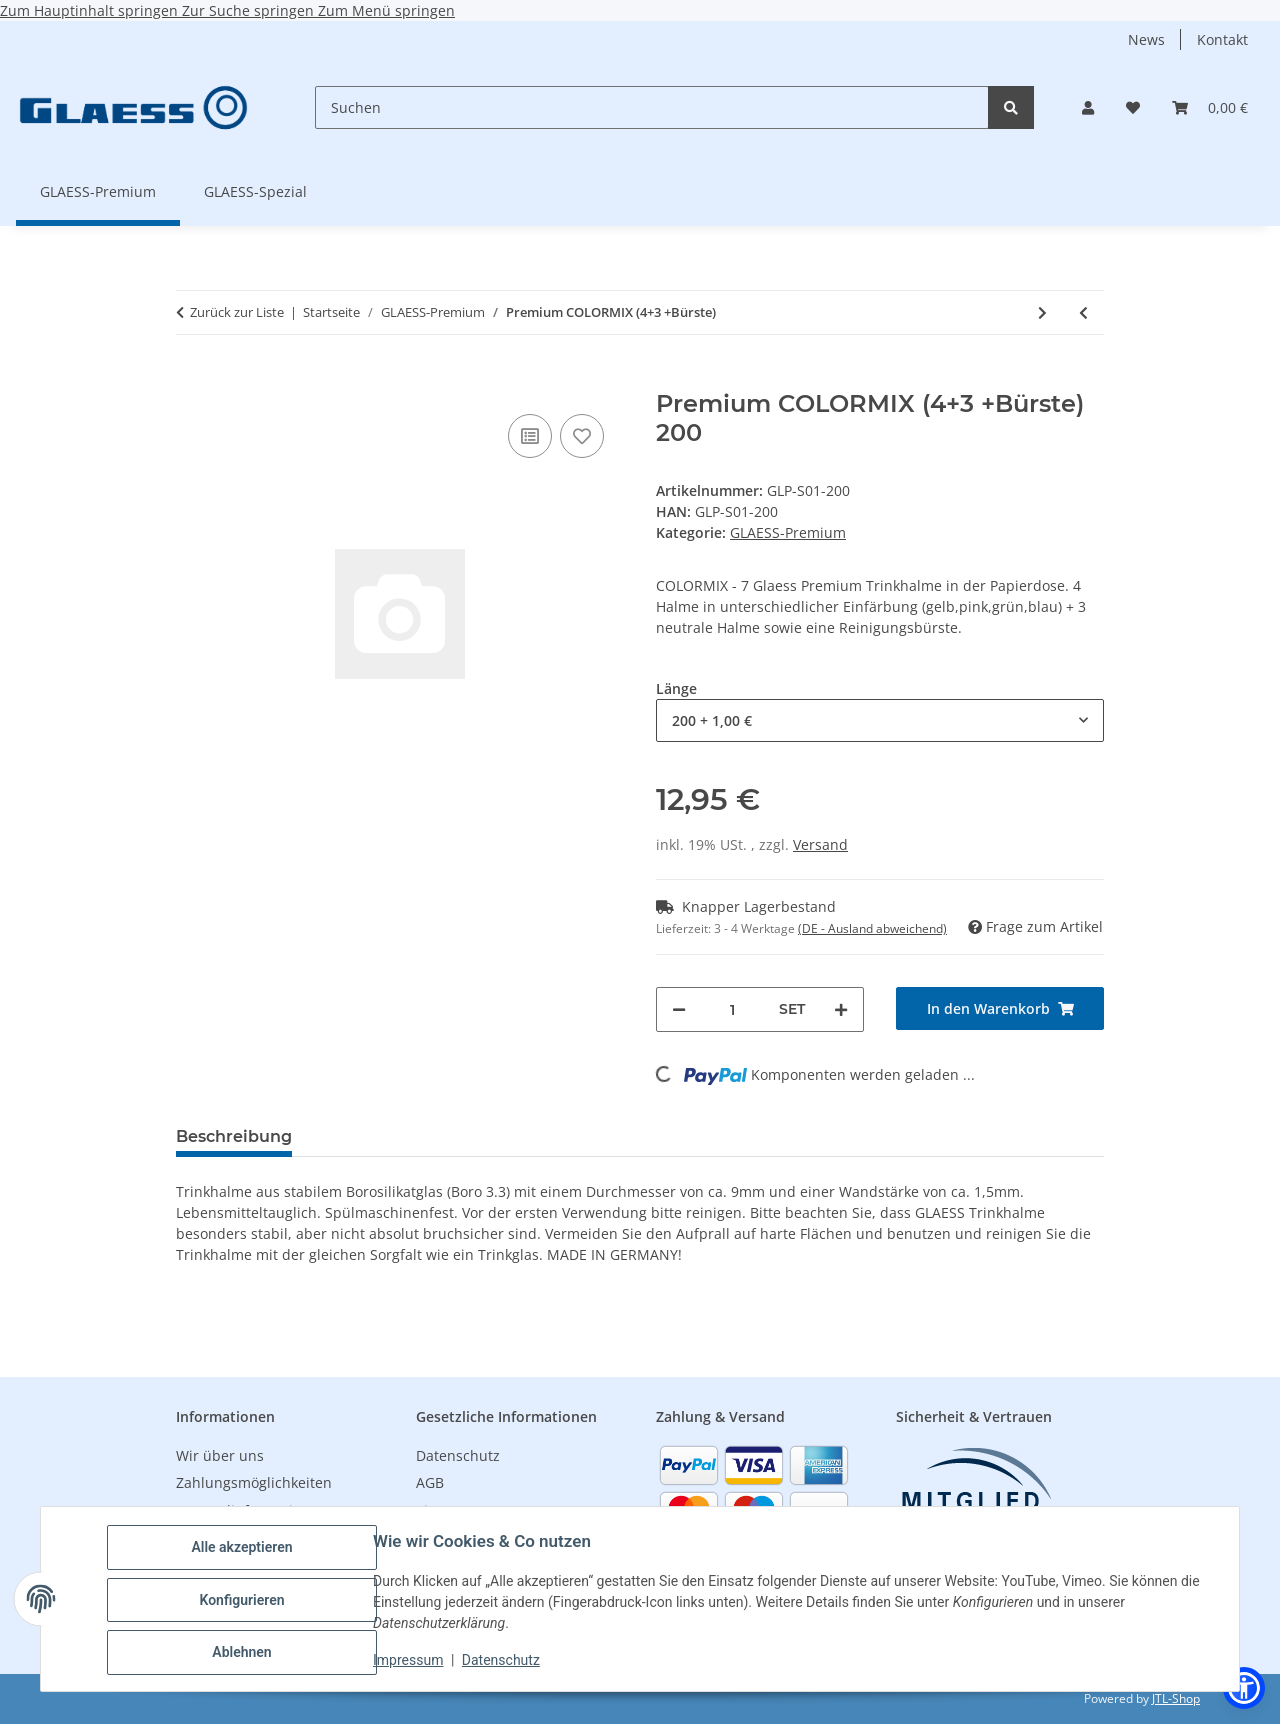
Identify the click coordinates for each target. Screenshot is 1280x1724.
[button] (1088, 107)
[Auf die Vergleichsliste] (530, 436)
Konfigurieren (243, 1601)
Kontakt (1222, 39)
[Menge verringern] (679, 1009)
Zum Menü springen (386, 10)
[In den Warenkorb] (192, 379)
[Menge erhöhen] (841, 1009)
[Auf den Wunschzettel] (582, 436)
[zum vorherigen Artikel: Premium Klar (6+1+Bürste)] (1083, 312)
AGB (430, 1482)
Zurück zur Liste (237, 312)
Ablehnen (243, 1653)
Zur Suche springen (250, 10)
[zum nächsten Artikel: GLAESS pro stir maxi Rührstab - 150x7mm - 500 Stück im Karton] (1042, 312)
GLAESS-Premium (788, 532)
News (1146, 39)
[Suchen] (652, 107)
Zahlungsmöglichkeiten (254, 1482)
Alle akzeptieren (243, 1549)
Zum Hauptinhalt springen (91, 10)
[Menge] (732, 1009)
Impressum (410, 1661)
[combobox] (880, 720)
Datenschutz (503, 1661)
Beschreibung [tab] (234, 1136)
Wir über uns (220, 1455)
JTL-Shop (1176, 1698)
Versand (820, 844)
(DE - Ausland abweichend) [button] (872, 928)
